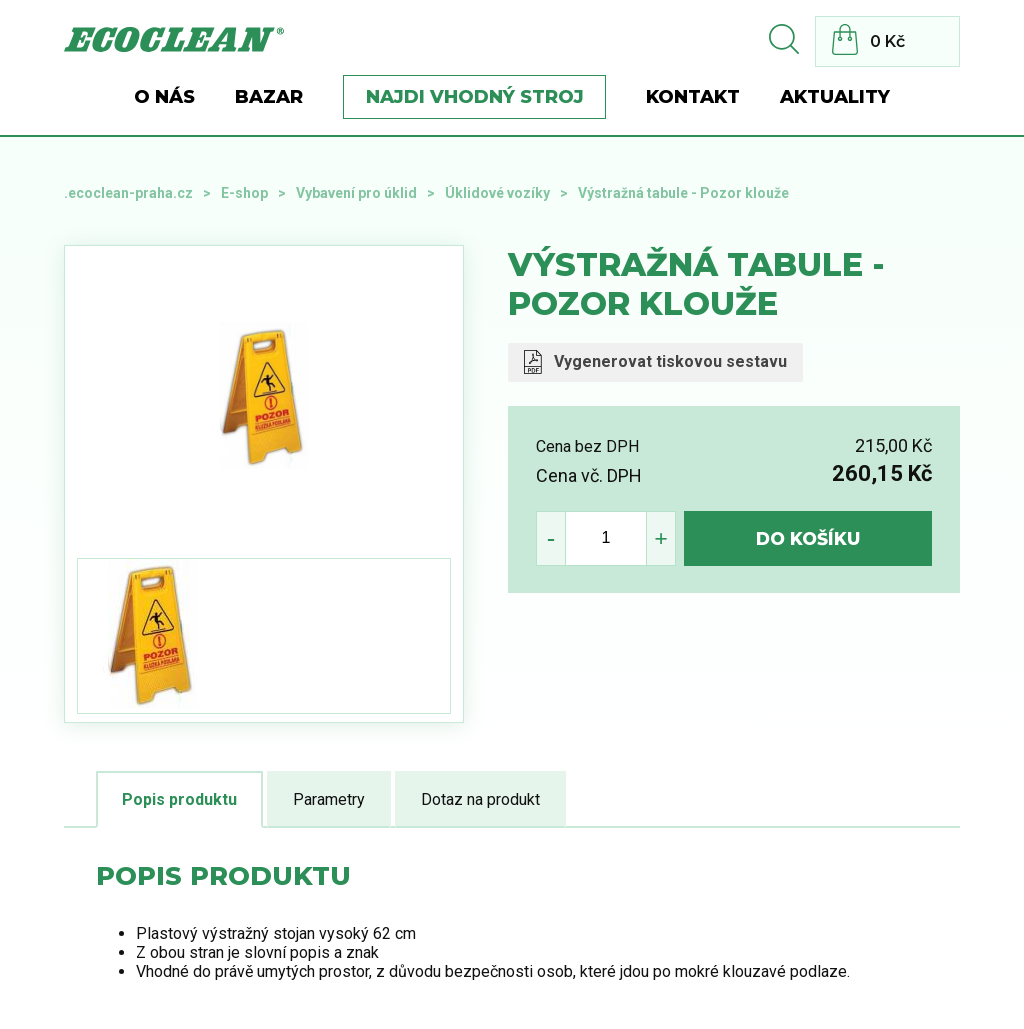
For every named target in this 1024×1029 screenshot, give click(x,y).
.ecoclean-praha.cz (128, 193)
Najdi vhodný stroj (475, 97)
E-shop (244, 193)
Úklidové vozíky (497, 193)
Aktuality (835, 97)
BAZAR (269, 97)
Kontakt (693, 97)
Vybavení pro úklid (356, 193)
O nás (164, 97)
